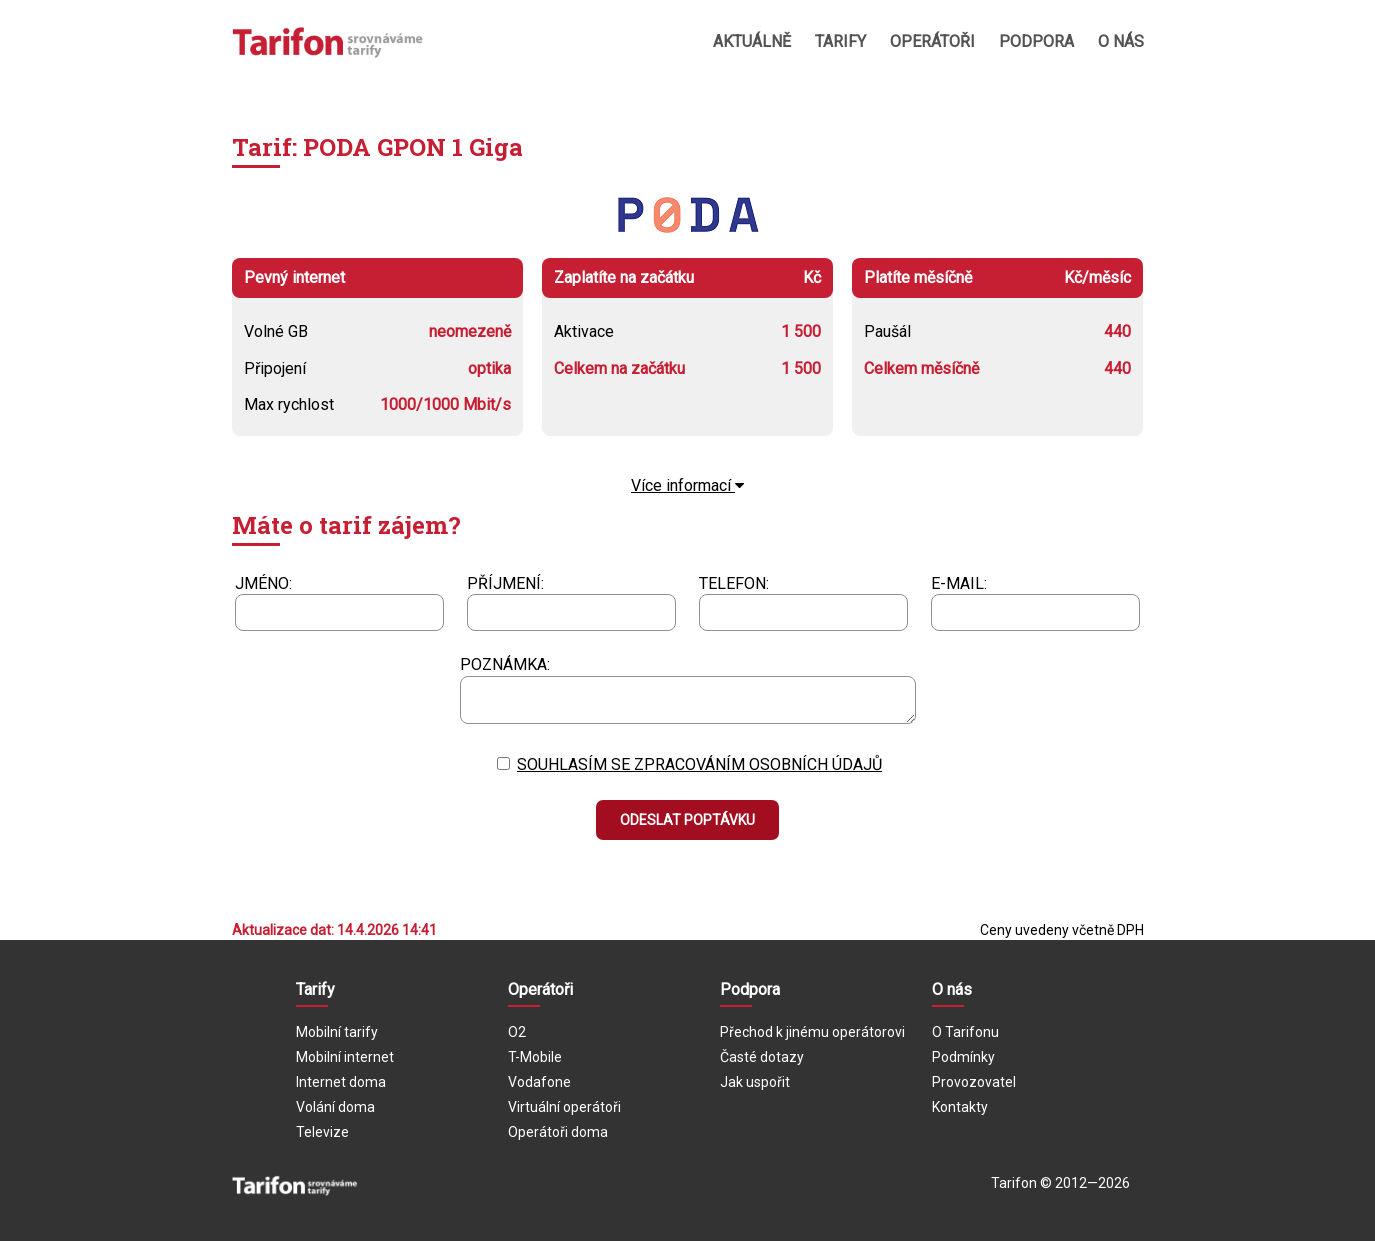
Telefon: (734, 583)
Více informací (687, 485)
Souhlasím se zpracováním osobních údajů (699, 764)
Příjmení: (505, 583)
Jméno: (263, 583)
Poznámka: (505, 664)
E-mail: (959, 583)
